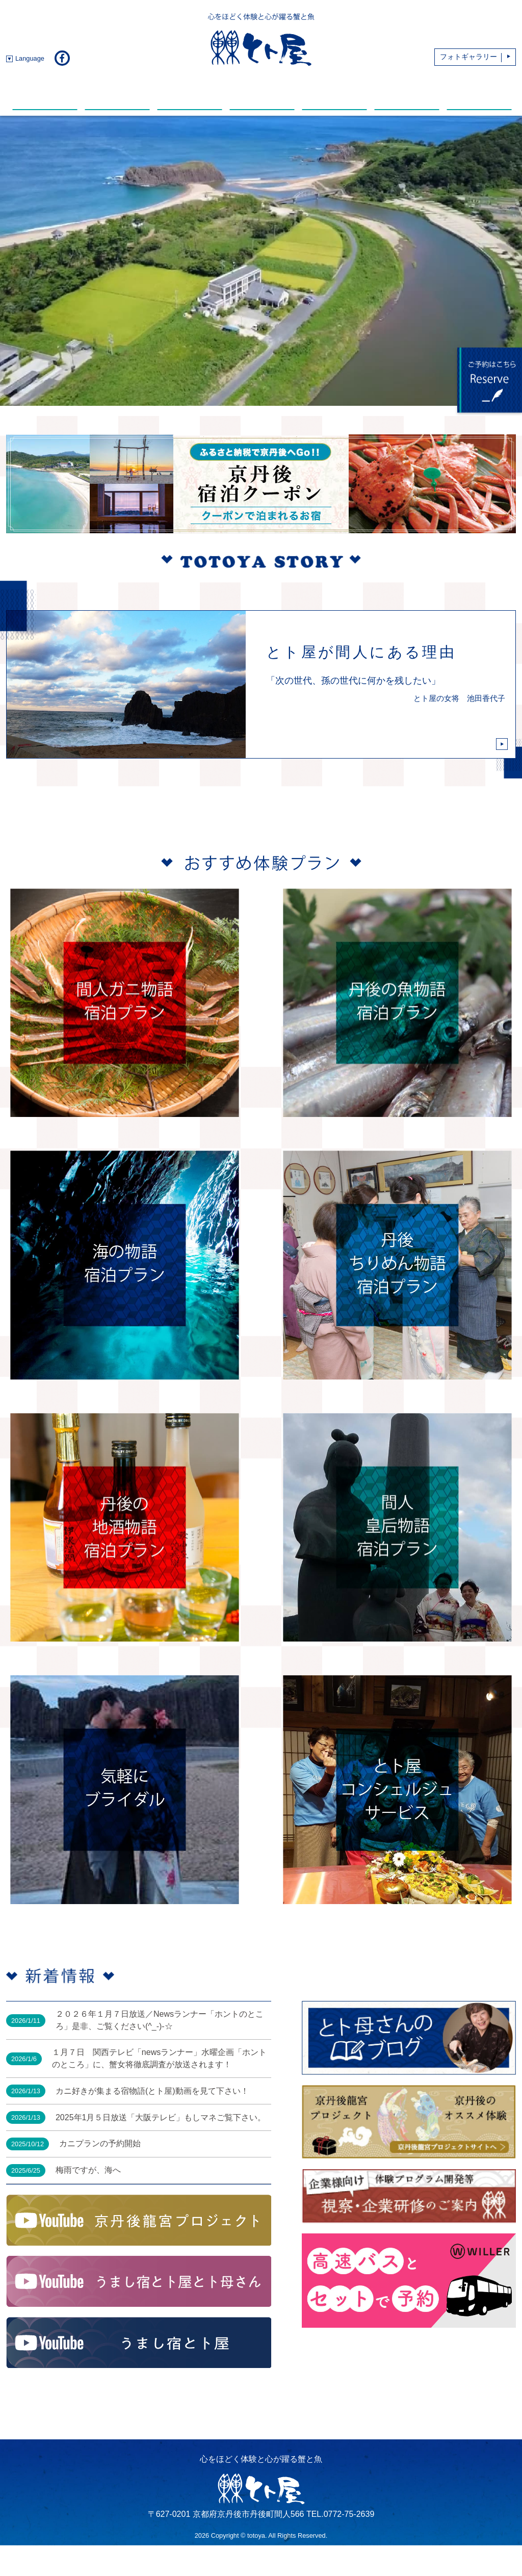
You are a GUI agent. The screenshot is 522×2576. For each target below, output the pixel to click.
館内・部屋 (189, 93)
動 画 (334, 93)
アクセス (479, 93)
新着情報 (45, 93)
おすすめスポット (406, 93)
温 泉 (262, 93)
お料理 (117, 93)
